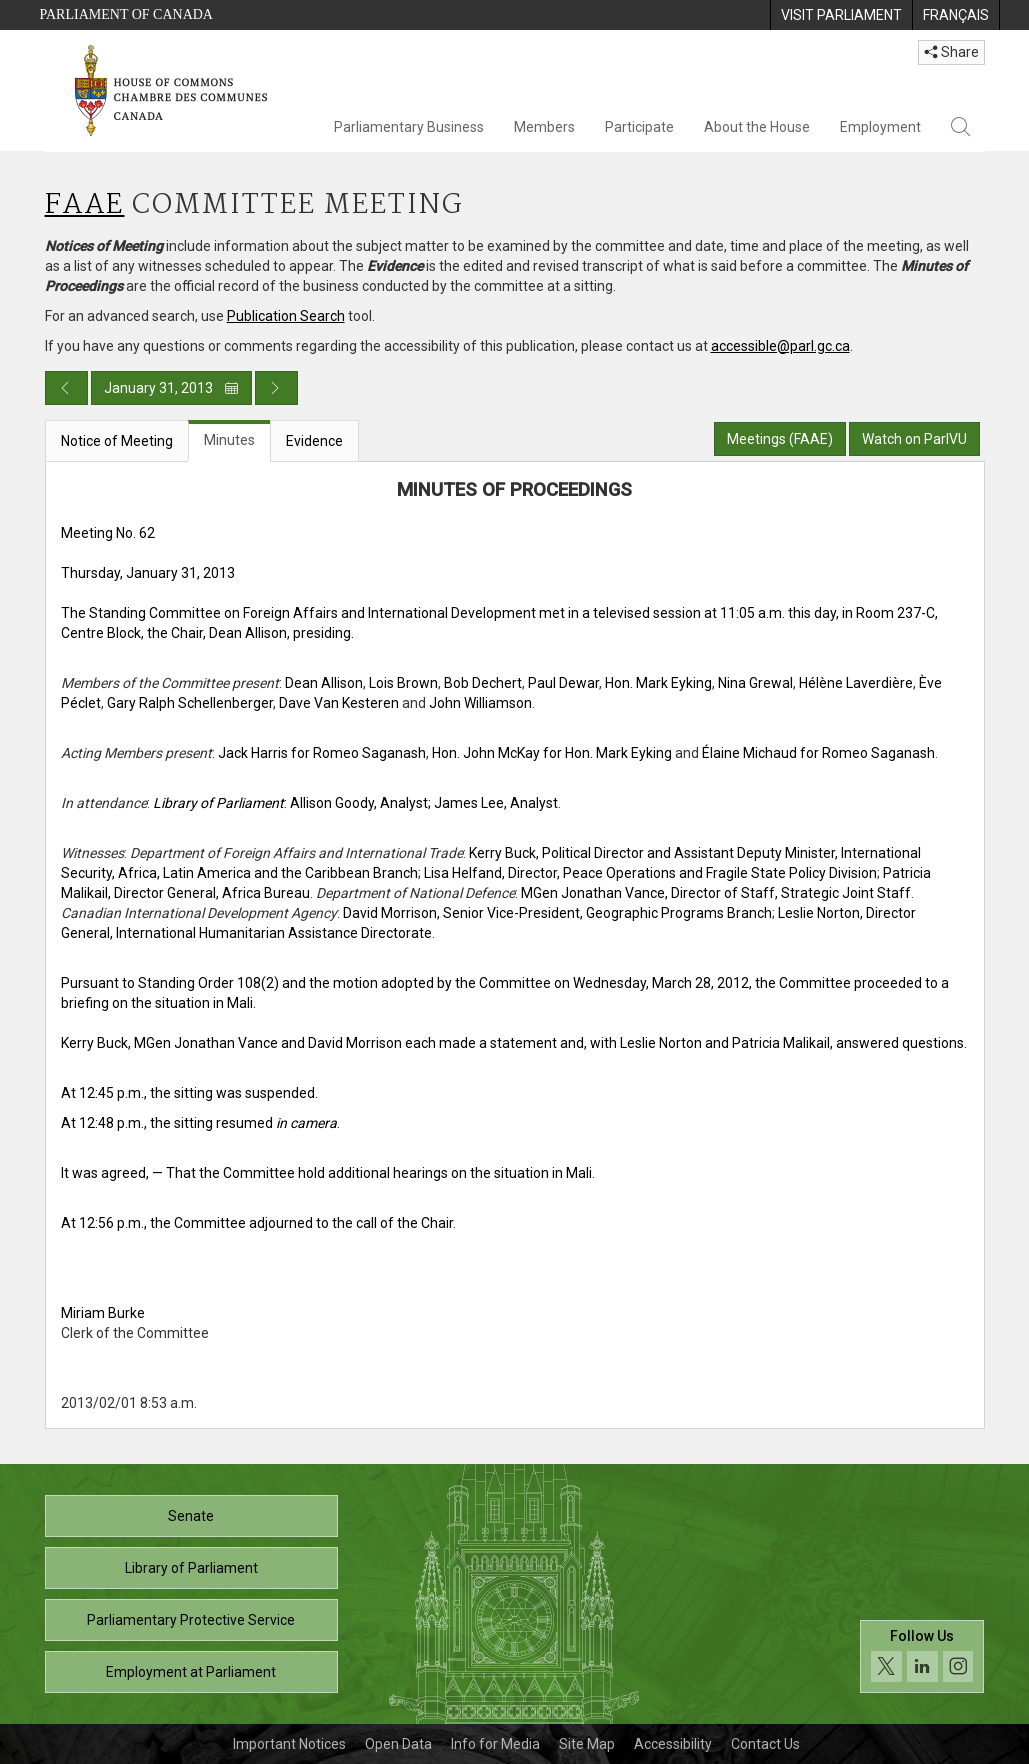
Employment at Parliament (191, 1672)
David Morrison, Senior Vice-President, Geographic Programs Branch (557, 913)
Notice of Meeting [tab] (117, 441)
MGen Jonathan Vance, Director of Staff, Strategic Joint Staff (716, 893)
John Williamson (480, 703)
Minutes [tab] (229, 440)
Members (544, 127)
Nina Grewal (755, 683)
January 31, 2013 (171, 388)
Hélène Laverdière (856, 683)
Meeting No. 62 (108, 533)
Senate (191, 1516)
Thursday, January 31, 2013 (148, 573)
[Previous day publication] (66, 388)
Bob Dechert (483, 683)
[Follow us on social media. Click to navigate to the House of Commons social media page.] (922, 1669)
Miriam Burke (103, 1313)
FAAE (85, 205)
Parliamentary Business (409, 127)
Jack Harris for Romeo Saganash (322, 753)
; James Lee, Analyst (493, 803)
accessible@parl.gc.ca (780, 346)
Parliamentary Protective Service (191, 1620)
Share (951, 52)
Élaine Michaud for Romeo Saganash (818, 753)
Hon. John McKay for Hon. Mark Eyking (552, 753)
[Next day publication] (276, 388)
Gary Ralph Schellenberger (190, 703)
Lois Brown (403, 683)
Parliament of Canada (126, 14)
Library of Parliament (191, 1568)
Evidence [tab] (314, 441)
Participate (639, 127)
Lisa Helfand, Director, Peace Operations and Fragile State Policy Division (650, 873)
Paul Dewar (563, 683)
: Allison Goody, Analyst (290, 803)
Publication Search (286, 316)
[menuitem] (841, 15)
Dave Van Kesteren (339, 703)
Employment (880, 127)
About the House (757, 127)
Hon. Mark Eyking (658, 683)
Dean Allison (324, 683)
